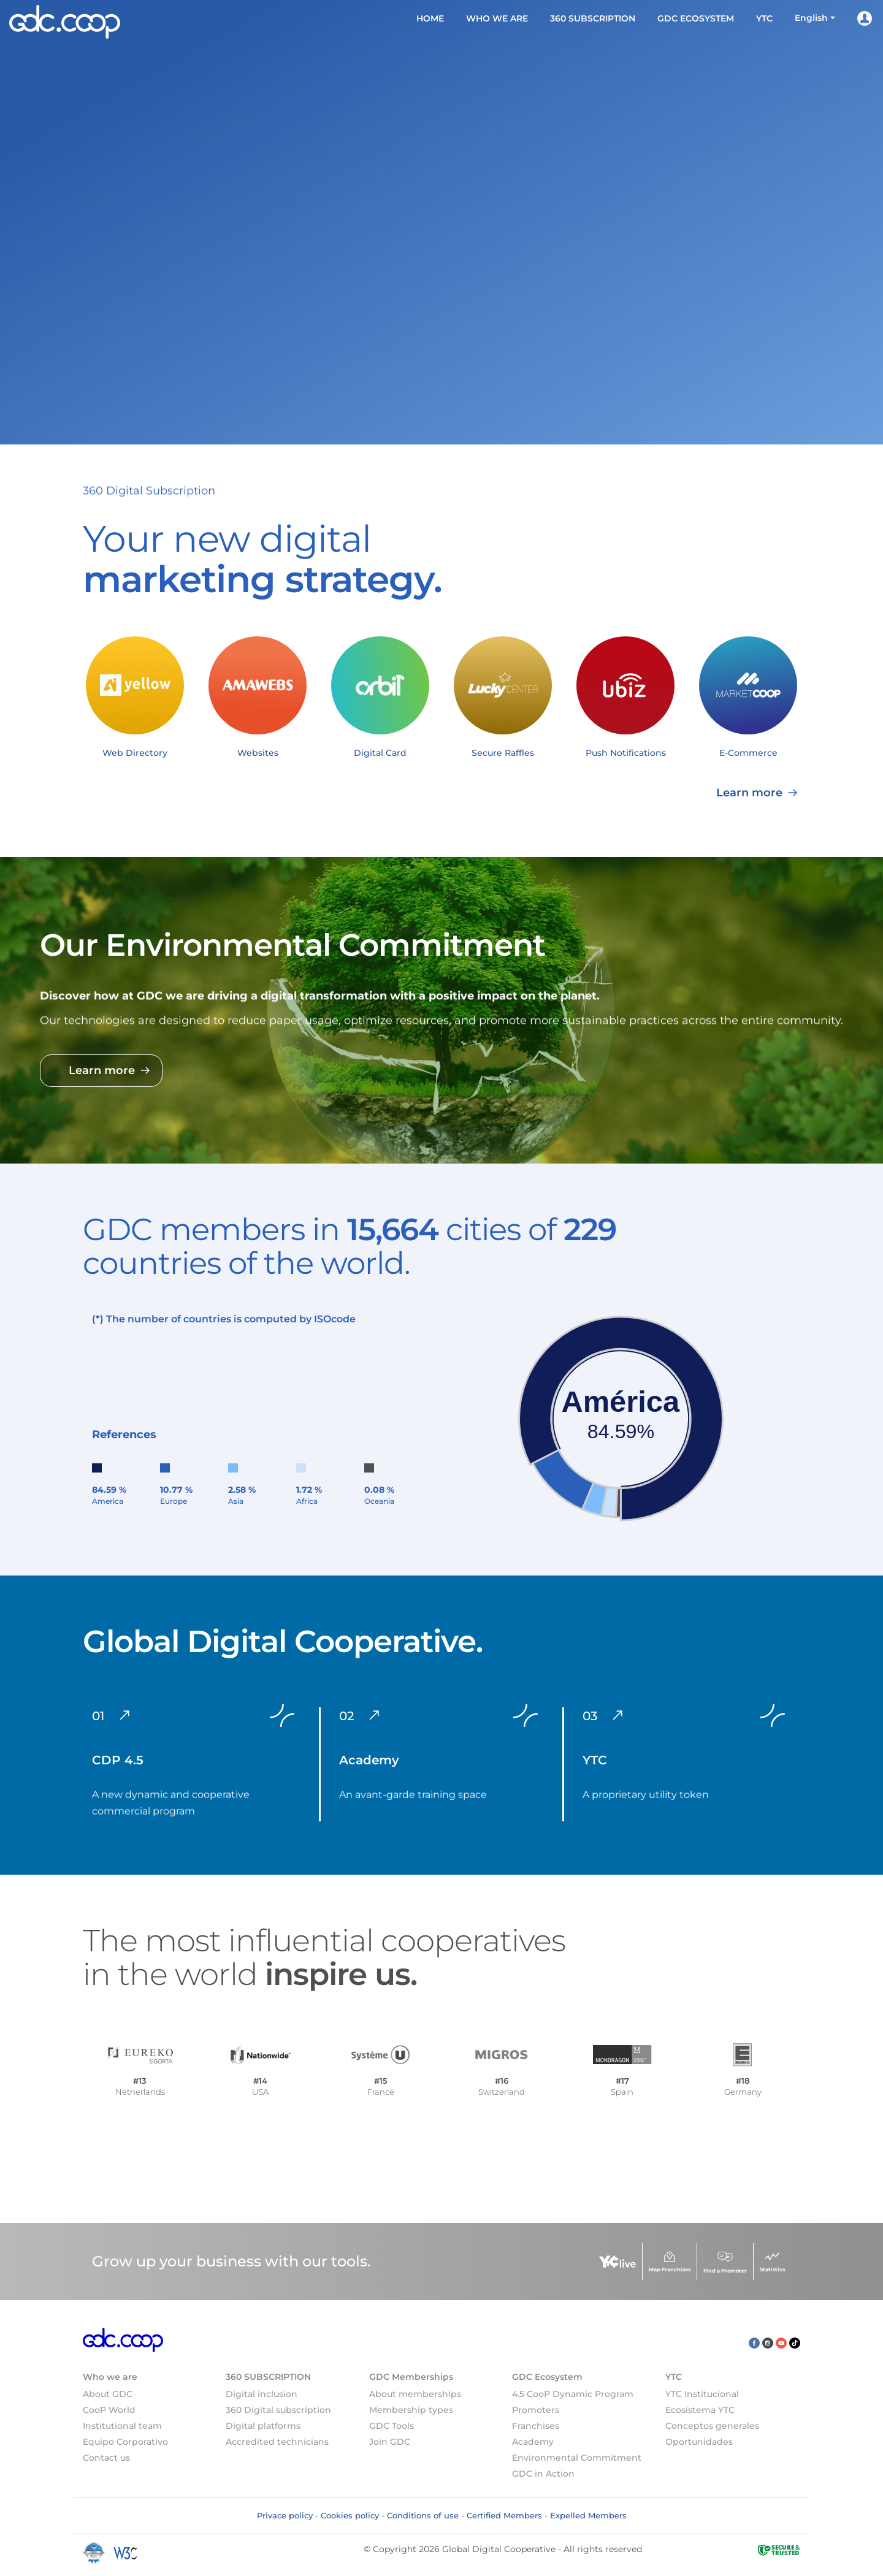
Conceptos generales (712, 2425)
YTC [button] (764, 18)
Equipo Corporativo (125, 2441)
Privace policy (285, 2515)
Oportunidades (699, 2441)
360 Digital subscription (278, 2409)
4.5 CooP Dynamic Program (572, 2393)
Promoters (535, 2409)
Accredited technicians (277, 2441)
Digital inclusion (261, 2393)
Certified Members (504, 2515)
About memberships (415, 2393)
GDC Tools (391, 2425)
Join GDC (389, 2441)
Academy (533, 2441)
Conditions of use (423, 2515)
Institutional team (122, 2425)
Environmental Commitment (576, 2457)
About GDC (107, 2393)
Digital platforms (263, 2425)
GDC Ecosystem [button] (695, 18)
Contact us (106, 2457)
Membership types (411, 2409)
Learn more (128, 792)
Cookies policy (350, 2515)
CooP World (109, 2409)
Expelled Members (588, 2515)
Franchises (535, 2425)
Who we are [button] (497, 18)
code (343, 1319)
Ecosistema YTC (700, 2409)
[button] (815, 18)
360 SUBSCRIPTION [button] (592, 18)
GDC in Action (543, 2473)
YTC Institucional (702, 2393)
